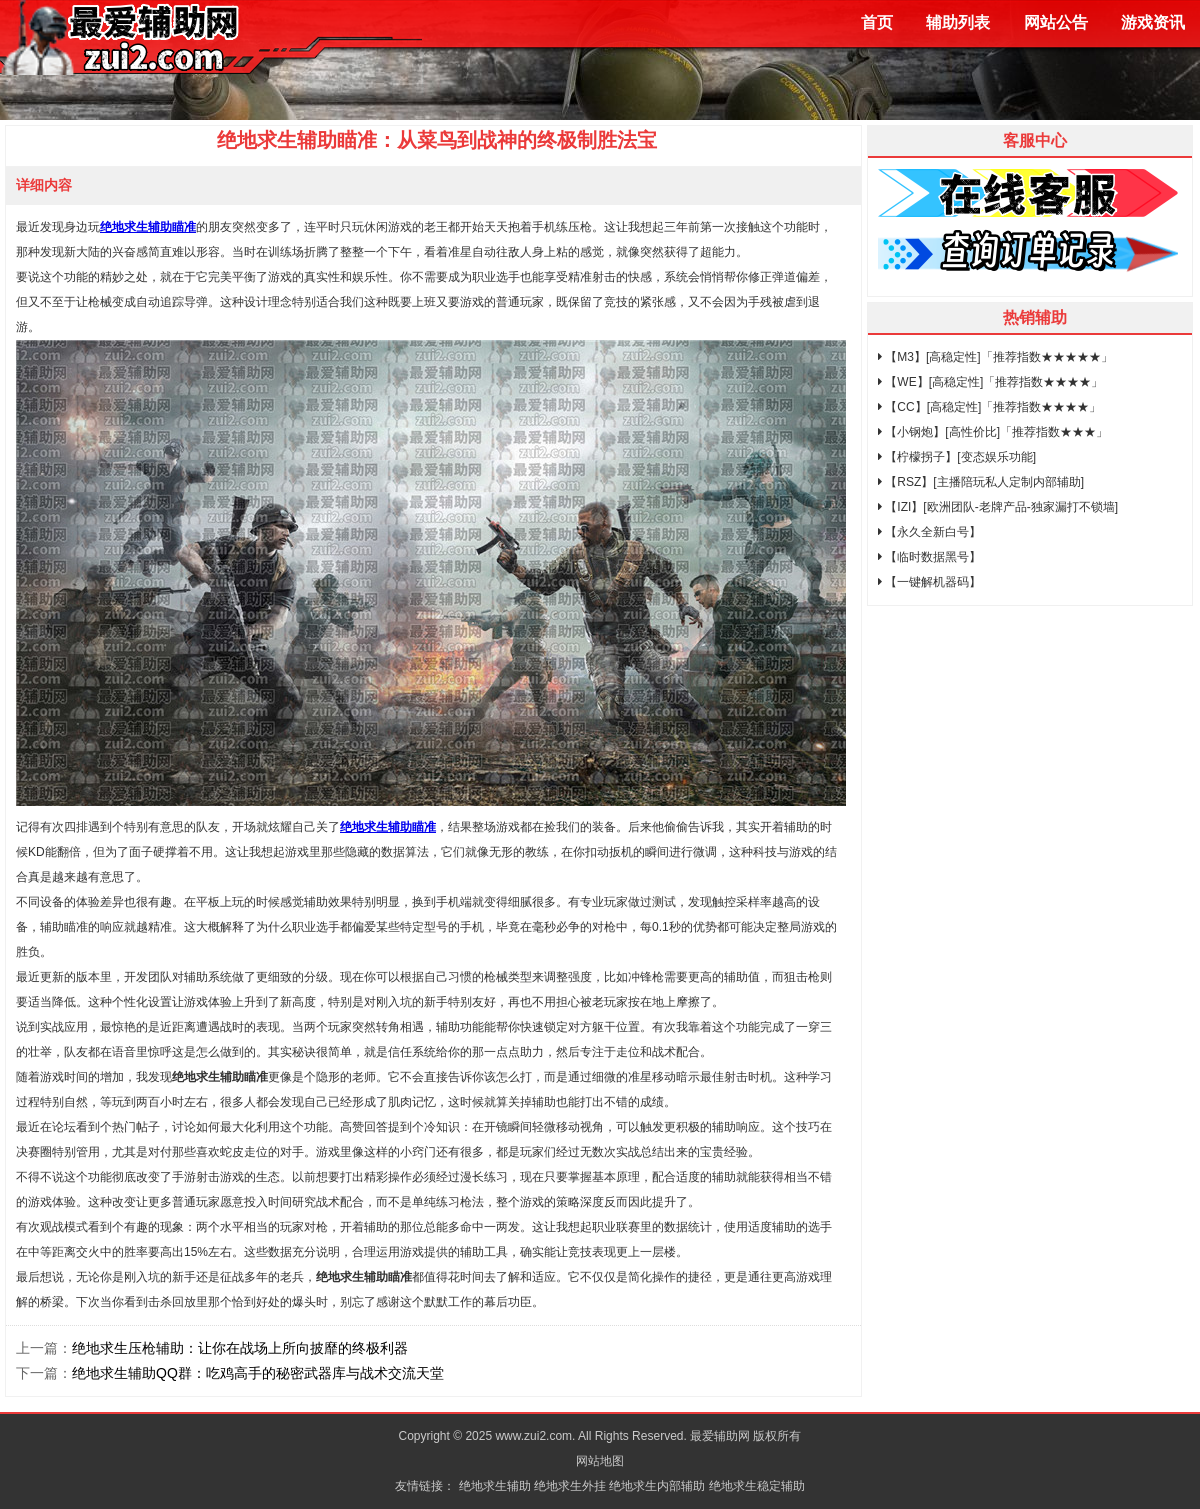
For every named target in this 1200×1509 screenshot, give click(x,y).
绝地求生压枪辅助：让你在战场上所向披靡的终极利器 (240, 1348)
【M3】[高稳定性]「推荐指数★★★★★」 (995, 357)
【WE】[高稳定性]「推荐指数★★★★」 (990, 382)
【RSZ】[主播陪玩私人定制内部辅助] (981, 482)
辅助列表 (958, 22)
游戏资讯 (1153, 22)
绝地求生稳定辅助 (757, 1486)
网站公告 (1056, 22)
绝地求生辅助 (495, 1486)
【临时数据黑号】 (929, 557)
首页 (877, 22)
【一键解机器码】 (929, 582)
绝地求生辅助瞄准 (148, 227)
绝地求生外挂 (570, 1486)
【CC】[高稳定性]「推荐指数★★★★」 (989, 407)
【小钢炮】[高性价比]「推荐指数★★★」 (993, 432)
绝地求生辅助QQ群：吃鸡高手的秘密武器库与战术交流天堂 (258, 1373)
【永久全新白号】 (929, 532)
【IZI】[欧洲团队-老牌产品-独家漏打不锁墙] (998, 507)
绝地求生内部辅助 (657, 1486)
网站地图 (600, 1461)
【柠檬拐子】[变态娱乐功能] (957, 457)
